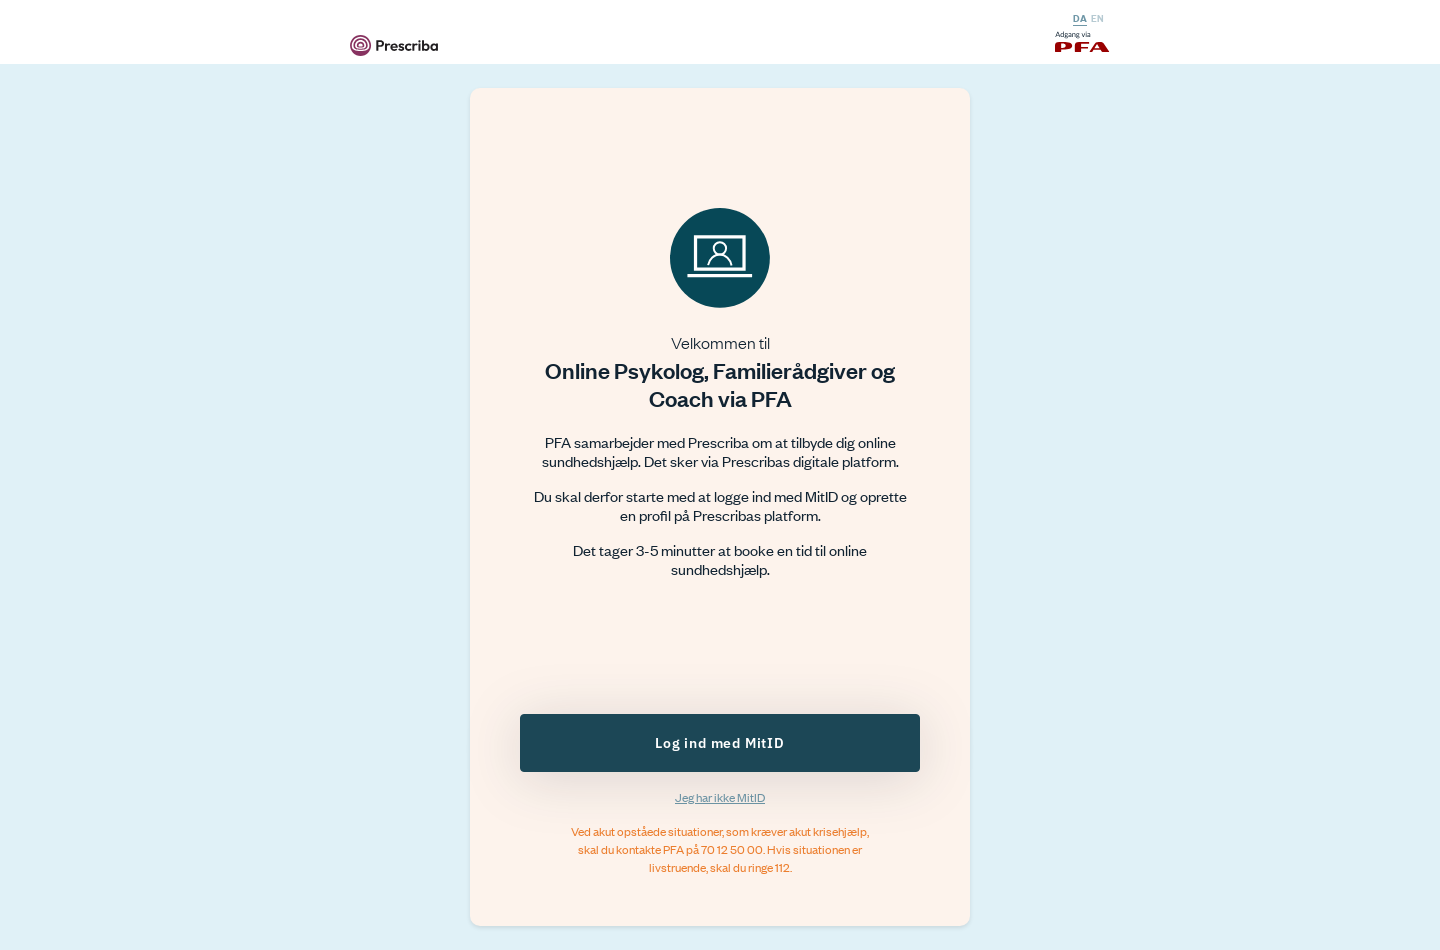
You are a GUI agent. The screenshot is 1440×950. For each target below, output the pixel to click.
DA (1080, 17)
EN (1097, 17)
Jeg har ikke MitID (720, 797)
